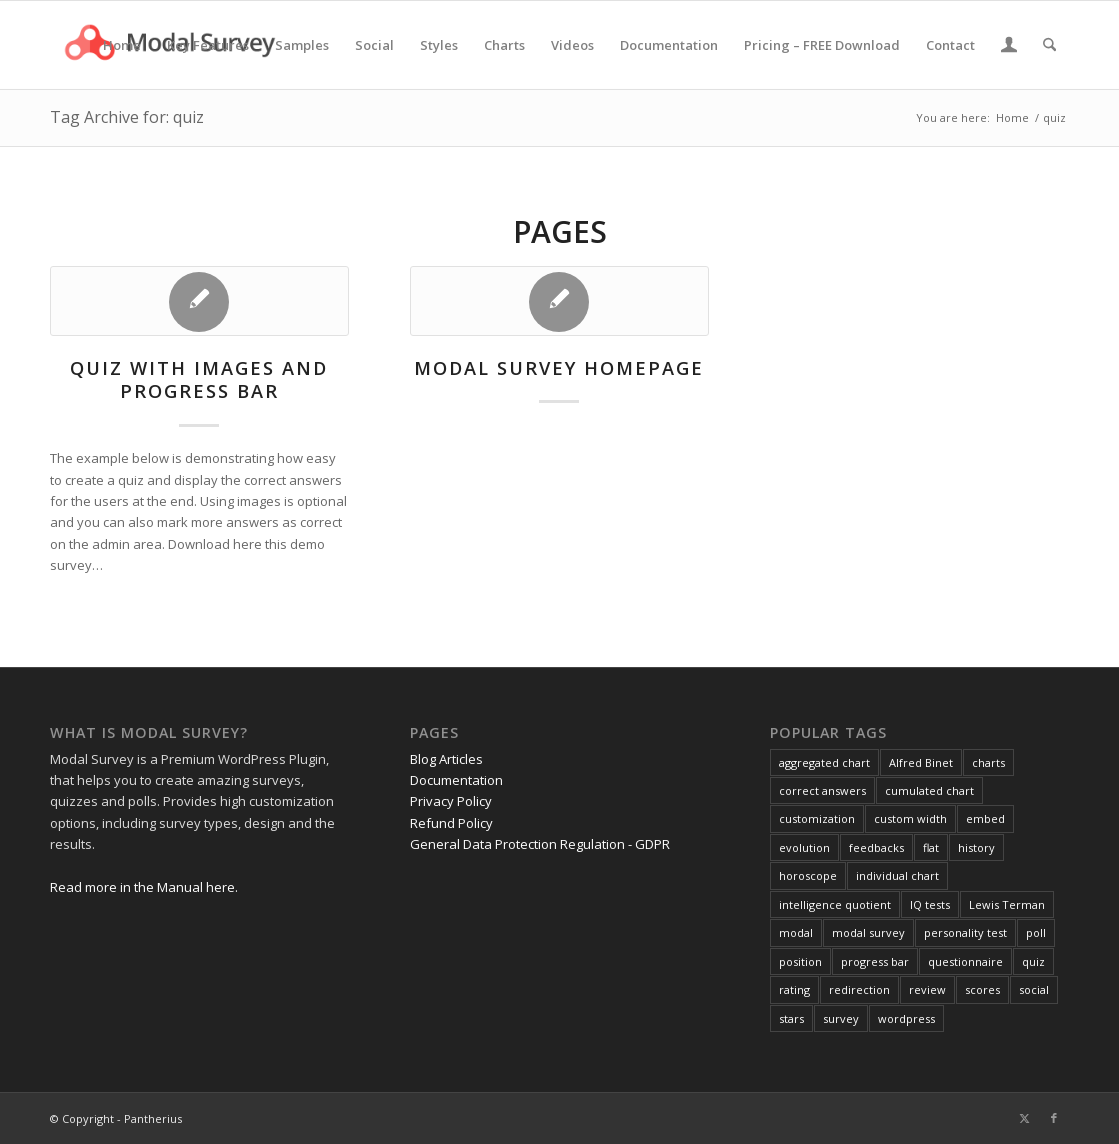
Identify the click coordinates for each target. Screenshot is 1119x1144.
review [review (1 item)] (927, 989)
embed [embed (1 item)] (985, 818)
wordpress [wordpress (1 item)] (906, 1018)
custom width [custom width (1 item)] (910, 818)
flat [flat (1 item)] (931, 847)
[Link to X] (1024, 1118)
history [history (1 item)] (976, 847)
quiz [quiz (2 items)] (1033, 961)
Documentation (456, 780)
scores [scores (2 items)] (982, 989)
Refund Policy (451, 823)
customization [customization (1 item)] (817, 818)
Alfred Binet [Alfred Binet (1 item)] (921, 762)
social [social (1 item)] (1034, 989)
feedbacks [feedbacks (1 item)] (876, 847)
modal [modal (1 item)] (796, 932)
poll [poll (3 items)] (1036, 932)
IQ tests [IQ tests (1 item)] (930, 904)
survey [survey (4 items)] (841, 1018)
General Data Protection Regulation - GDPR (540, 844)
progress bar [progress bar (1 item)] (875, 961)
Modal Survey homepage (559, 368)
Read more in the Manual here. (144, 887)
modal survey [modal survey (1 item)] (868, 932)
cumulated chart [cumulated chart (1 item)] (929, 790)
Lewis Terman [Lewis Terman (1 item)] (1007, 904)
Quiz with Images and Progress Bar (199, 380)
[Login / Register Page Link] (1009, 47)
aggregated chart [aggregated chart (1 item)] (824, 762)
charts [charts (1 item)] (988, 762)
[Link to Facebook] (1054, 1118)
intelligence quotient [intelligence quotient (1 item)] (835, 904)
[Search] (1049, 45)
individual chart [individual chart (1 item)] (897, 875)
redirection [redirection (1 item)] (859, 989)
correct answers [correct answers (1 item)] (822, 790)
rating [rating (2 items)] (794, 989)
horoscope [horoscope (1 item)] (808, 875)
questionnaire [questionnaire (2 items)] (965, 961)
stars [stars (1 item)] (791, 1018)
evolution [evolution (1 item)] (804, 847)
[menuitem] (122, 45)
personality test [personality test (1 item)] (965, 932)
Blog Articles (446, 759)
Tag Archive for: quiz (127, 117)
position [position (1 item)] (800, 961)
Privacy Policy (451, 801)
